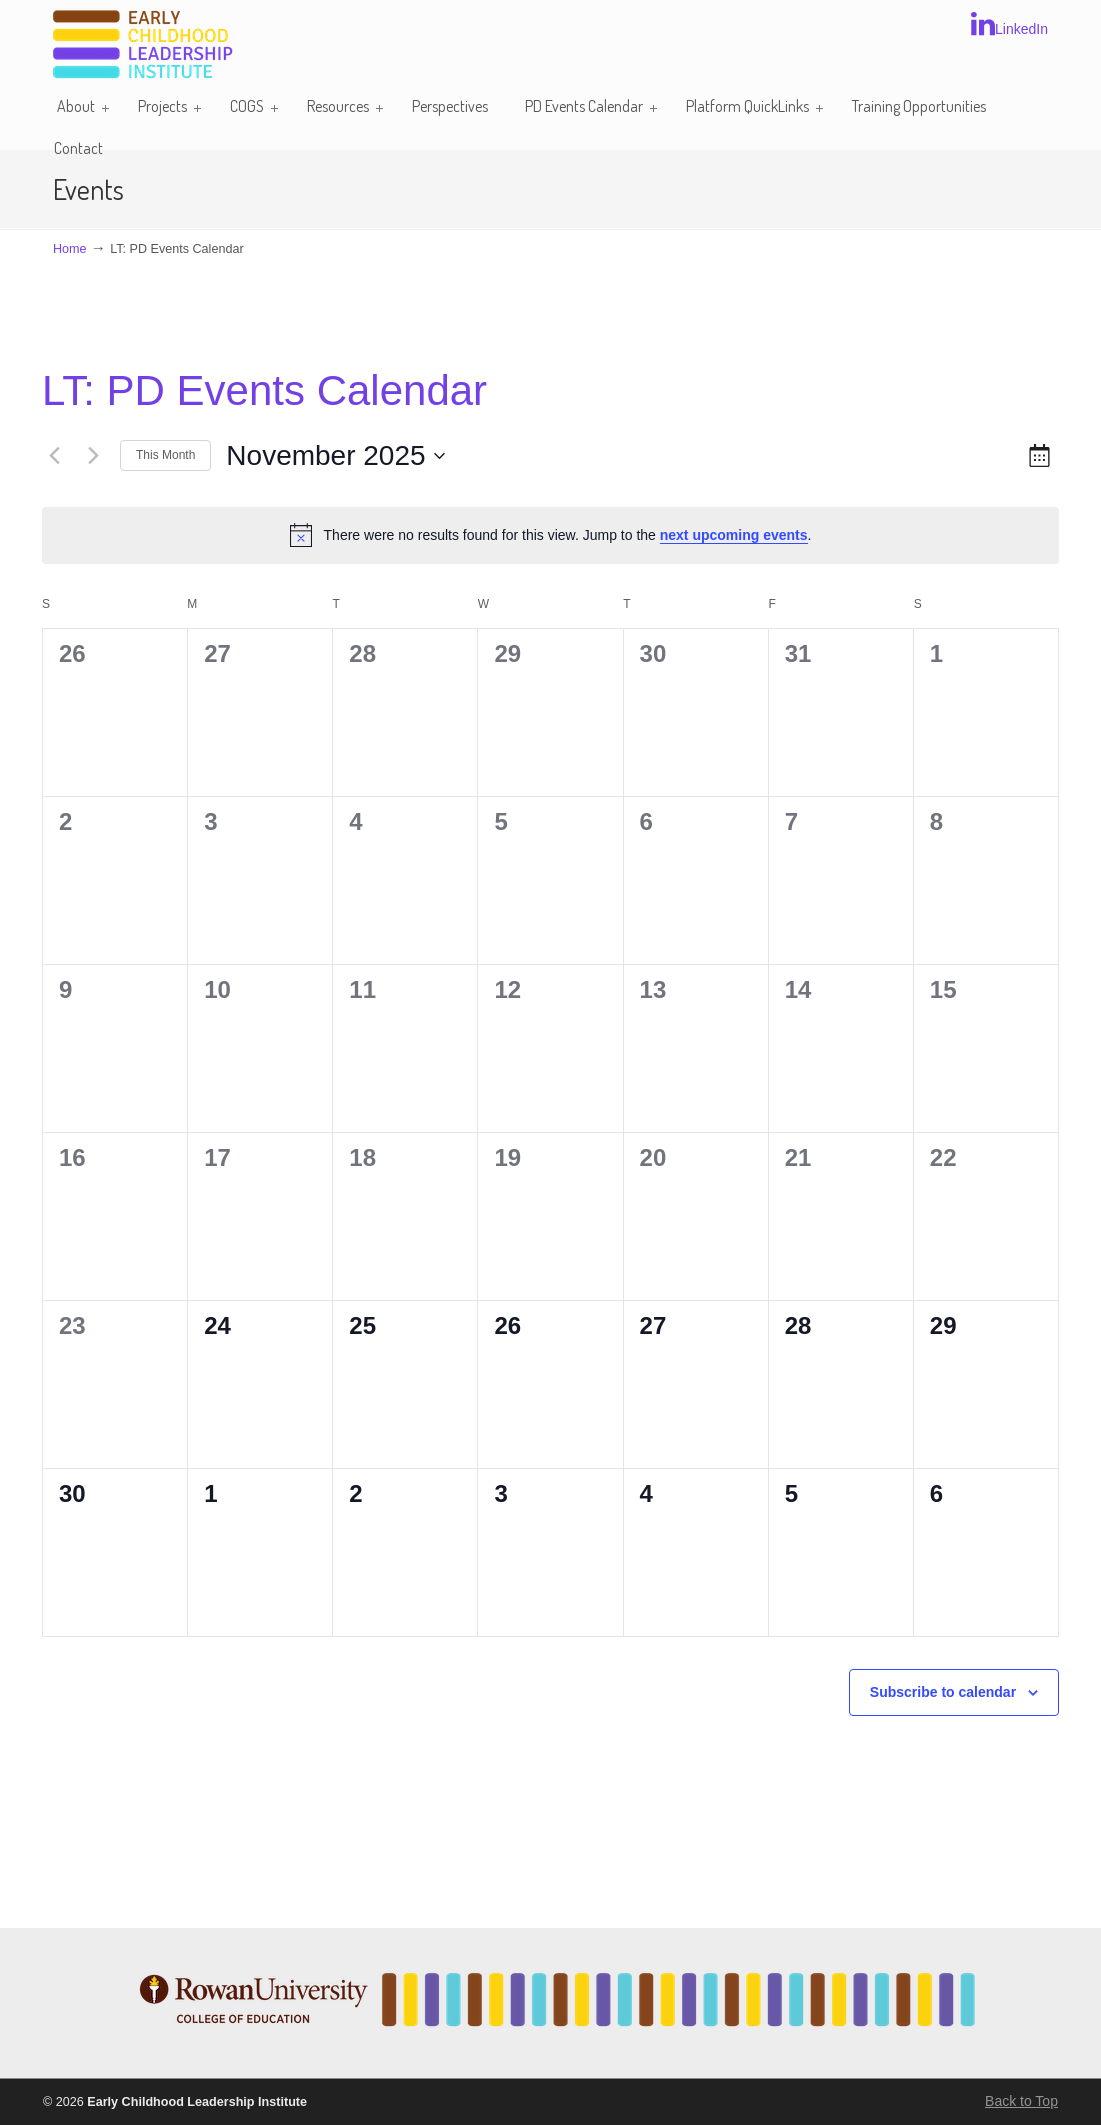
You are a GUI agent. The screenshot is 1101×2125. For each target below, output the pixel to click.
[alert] (550, 535)
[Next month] (93, 456)
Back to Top (1021, 2101)
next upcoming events (734, 535)
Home (70, 249)
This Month (165, 455)
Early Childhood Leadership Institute (143, 45)
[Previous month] (54, 456)
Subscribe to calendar (943, 1692)
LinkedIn (1009, 24)
